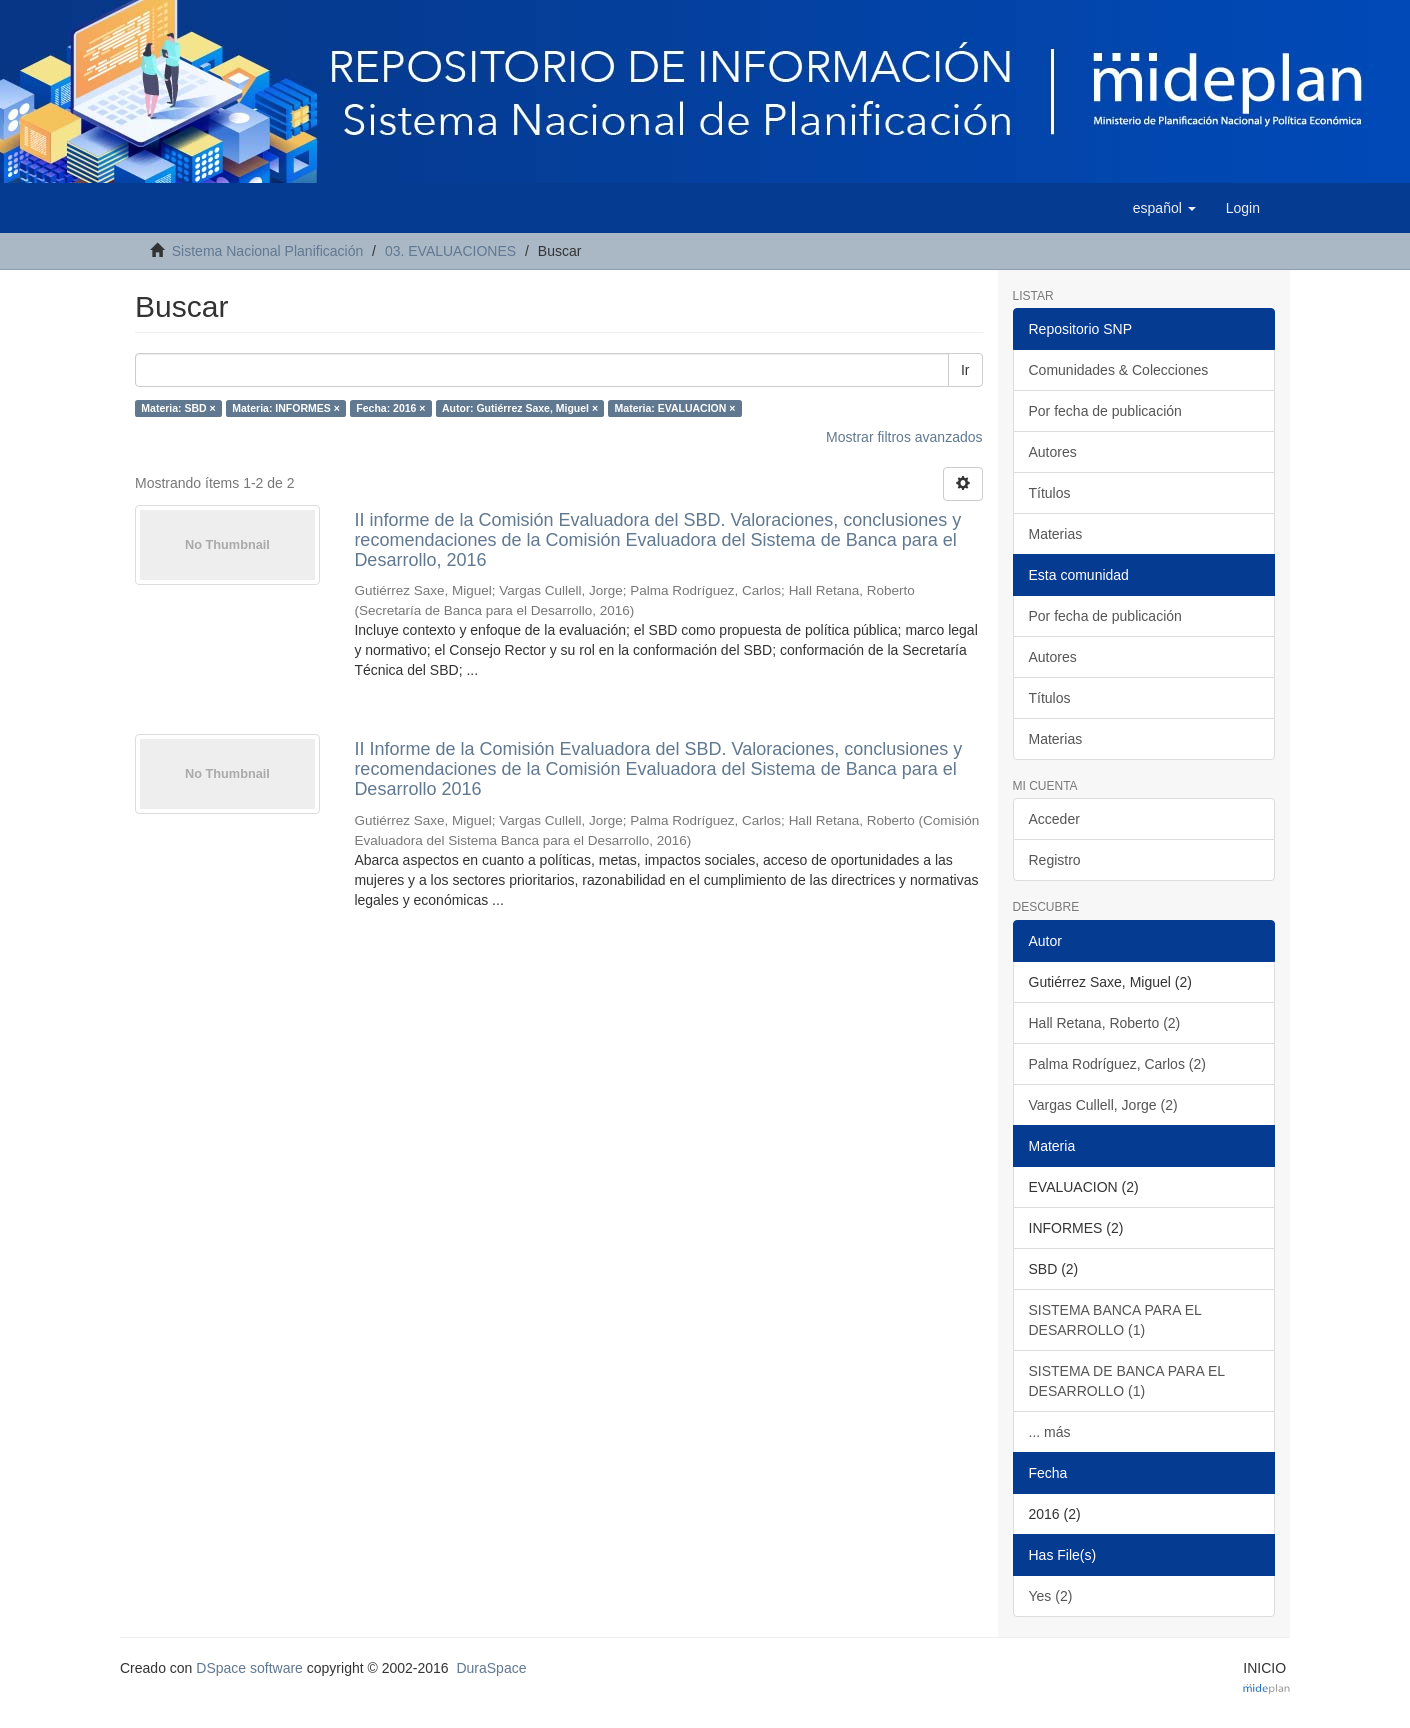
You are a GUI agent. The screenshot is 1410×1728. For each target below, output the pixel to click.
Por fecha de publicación (1105, 411)
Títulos (1050, 493)
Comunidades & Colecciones (1119, 370)
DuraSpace (491, 1668)
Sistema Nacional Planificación (267, 251)
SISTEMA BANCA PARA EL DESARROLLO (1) (1115, 1320)
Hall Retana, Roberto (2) (1105, 1023)
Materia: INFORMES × (286, 408)
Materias (1056, 534)
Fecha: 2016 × (390, 408)
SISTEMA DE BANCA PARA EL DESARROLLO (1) (1127, 1381)
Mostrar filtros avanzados (904, 437)
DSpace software (249, 1668)
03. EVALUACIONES (450, 251)
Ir (965, 370)
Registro (1055, 860)
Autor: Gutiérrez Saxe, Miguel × (520, 408)
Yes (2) (1051, 1596)
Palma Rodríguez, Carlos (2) (1117, 1064)
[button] (1164, 208)
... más (1050, 1432)
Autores (1053, 452)
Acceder (1054, 819)
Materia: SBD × (178, 408)
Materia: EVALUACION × (675, 408)
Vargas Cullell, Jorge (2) (1103, 1105)
